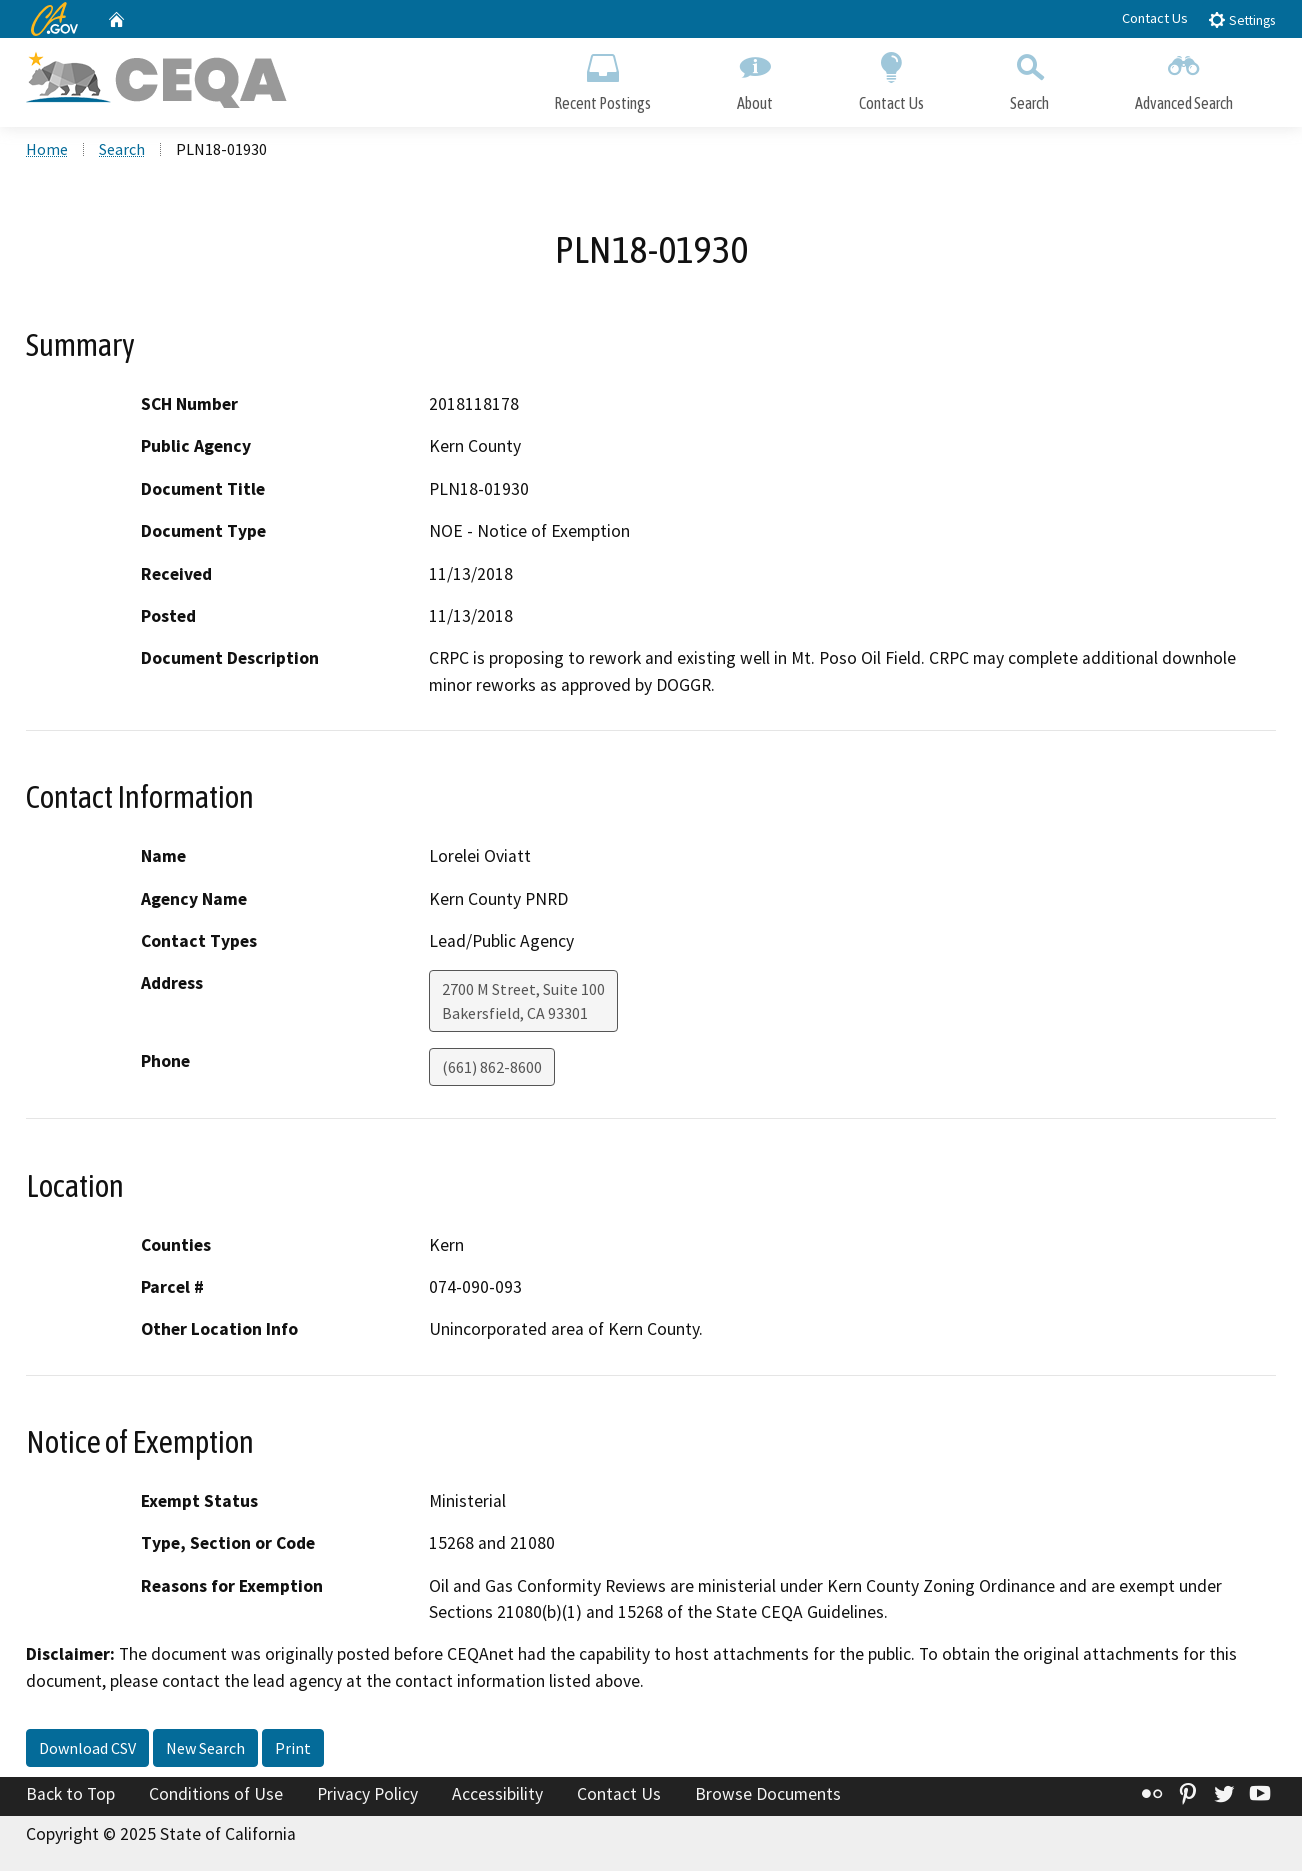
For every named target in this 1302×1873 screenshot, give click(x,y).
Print (293, 1750)
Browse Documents (768, 1796)
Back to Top (70, 1796)
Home (47, 151)
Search (1029, 77)
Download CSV (87, 1750)
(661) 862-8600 (492, 1069)
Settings (1241, 19)
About (755, 77)
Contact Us (1155, 18)
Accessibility (497, 1796)
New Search (205, 1750)
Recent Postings (602, 77)
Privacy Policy (367, 1796)
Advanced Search (1184, 77)
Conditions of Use (216, 1796)
